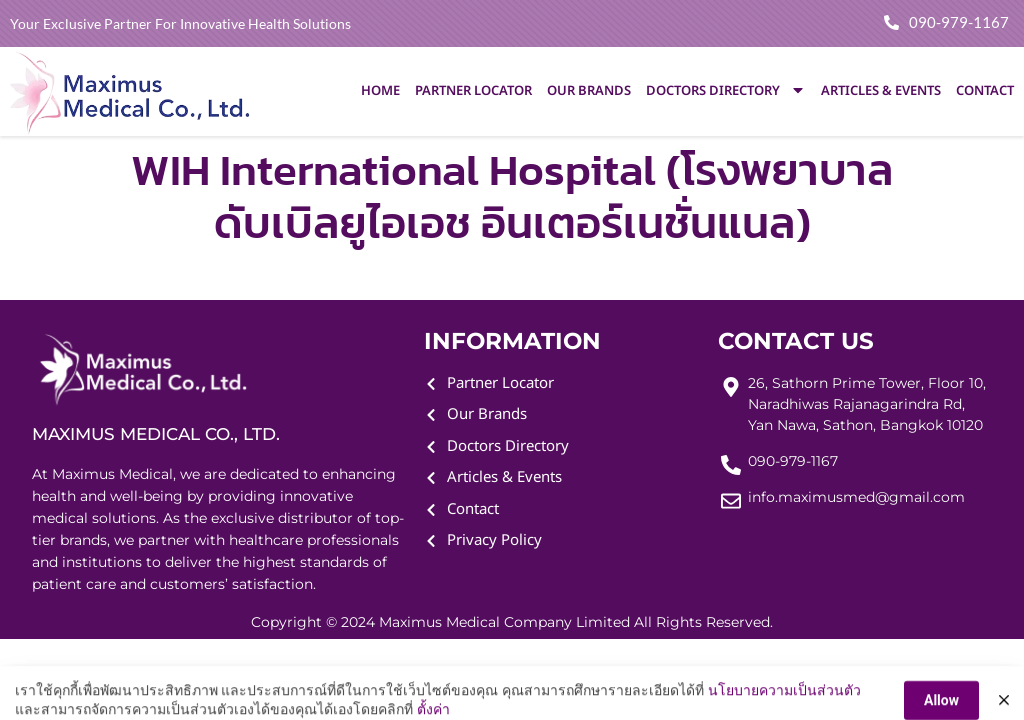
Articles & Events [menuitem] (881, 91)
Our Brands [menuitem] (589, 91)
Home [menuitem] (380, 91)
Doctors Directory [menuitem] (726, 91)
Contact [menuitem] (985, 91)
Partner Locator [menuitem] (473, 91)
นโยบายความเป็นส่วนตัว (784, 708)
